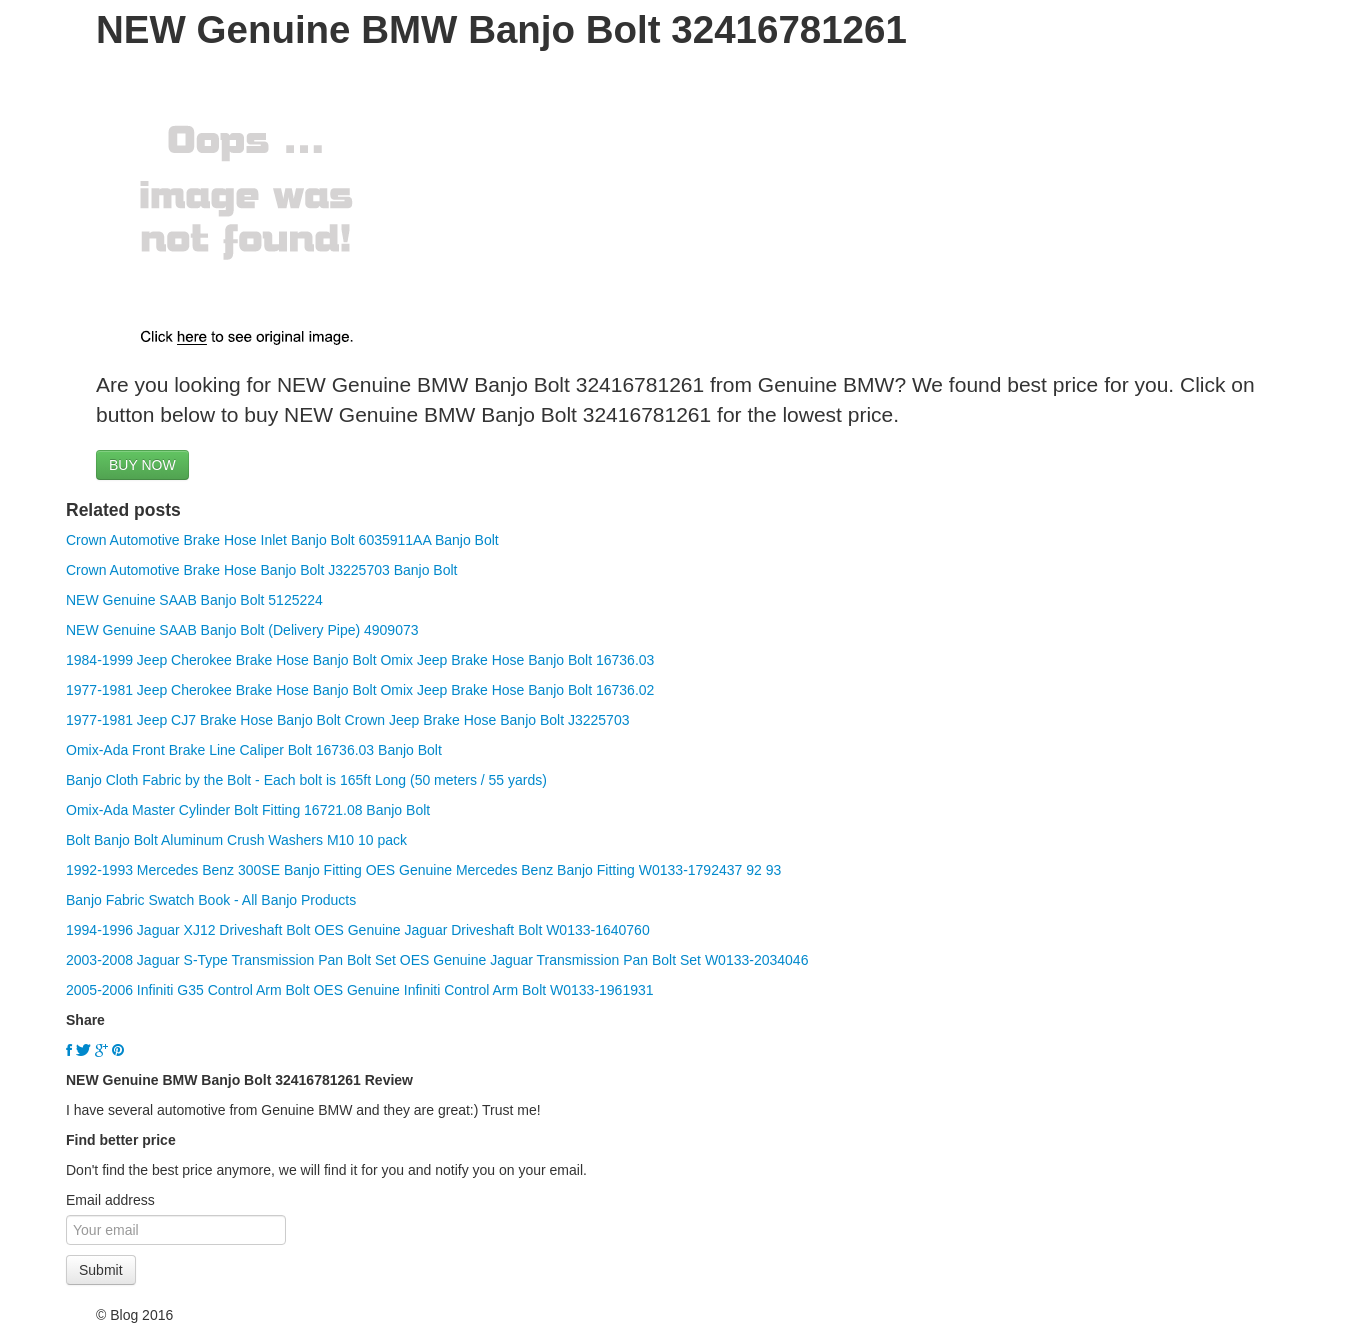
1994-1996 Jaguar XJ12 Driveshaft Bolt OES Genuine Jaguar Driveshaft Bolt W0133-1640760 (358, 930)
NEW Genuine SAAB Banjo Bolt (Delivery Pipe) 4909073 (242, 630)
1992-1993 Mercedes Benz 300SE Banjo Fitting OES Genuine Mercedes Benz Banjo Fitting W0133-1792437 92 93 (423, 870)
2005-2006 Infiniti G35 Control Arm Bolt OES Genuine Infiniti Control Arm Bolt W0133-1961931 (360, 990)
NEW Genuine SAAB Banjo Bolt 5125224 (194, 600)
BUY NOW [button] (142, 465)
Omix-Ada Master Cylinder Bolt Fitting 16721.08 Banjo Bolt (248, 810)
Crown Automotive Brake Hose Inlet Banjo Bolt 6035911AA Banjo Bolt (282, 540)
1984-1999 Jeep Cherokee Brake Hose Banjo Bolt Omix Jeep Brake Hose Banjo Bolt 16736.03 (360, 660)
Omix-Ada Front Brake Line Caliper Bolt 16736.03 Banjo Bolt (254, 750)
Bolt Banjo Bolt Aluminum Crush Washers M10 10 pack (236, 840)
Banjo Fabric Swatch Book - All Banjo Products (211, 900)
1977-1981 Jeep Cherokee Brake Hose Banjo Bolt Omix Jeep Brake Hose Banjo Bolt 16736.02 (360, 690)
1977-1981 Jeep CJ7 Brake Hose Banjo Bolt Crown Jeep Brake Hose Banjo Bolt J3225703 (347, 720)
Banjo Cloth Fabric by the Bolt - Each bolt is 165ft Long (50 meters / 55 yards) (306, 780)
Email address (110, 1200)
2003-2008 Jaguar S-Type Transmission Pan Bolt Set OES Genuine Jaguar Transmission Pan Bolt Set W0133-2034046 (437, 960)
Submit (101, 1270)
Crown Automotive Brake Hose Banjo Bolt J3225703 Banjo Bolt (261, 570)
